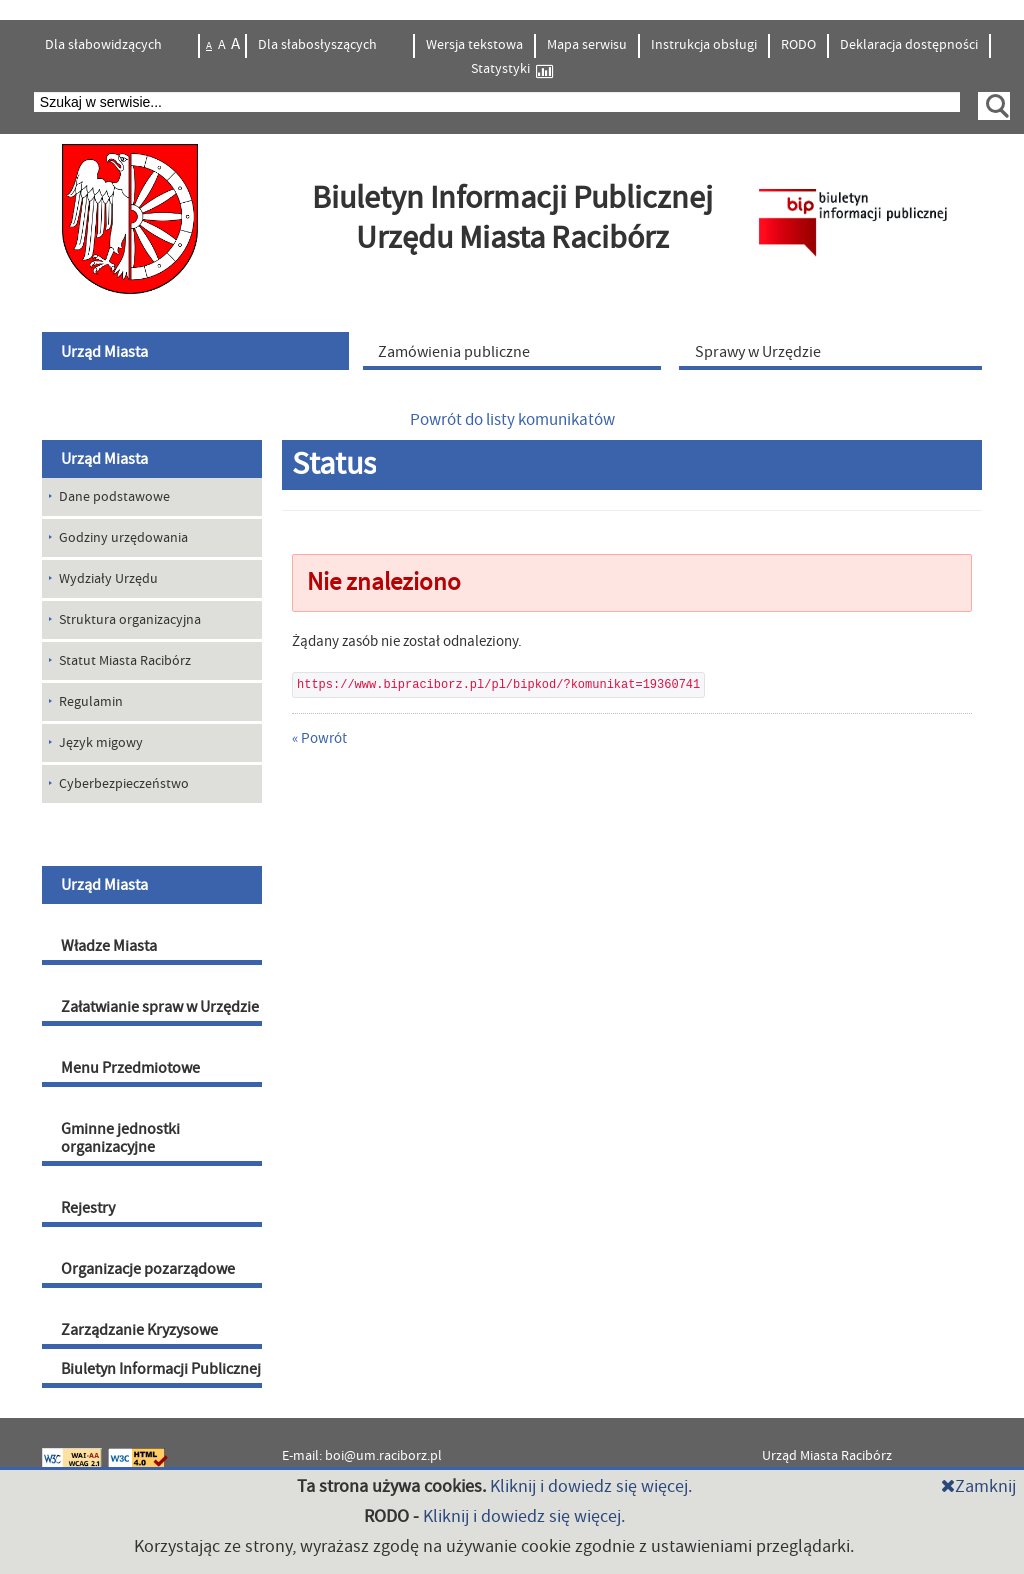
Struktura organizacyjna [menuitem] (130, 620)
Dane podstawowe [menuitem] (114, 497)
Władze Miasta (109, 946)
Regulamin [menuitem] (91, 702)
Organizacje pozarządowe (148, 1269)
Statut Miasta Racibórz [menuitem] (125, 661)
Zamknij (978, 1486)
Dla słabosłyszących (319, 45)
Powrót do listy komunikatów (512, 420)
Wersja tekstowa (474, 45)
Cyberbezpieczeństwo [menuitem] (124, 784)
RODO (798, 45)
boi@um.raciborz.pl (383, 1456)
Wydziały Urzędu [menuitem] (108, 579)
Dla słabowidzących (105, 45)
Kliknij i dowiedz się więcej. (591, 1486)
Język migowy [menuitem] (101, 743)
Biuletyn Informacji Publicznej (161, 1369)
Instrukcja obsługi (704, 45)
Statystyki (512, 69)
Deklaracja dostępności (909, 45)
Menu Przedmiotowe (130, 1068)
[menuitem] (198, 351)
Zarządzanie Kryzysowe (139, 1330)
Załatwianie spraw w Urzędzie (160, 1007)
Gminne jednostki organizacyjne (120, 1138)
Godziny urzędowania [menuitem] (123, 538)
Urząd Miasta (104, 459)
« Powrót (319, 738)
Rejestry (88, 1208)
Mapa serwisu (587, 45)
